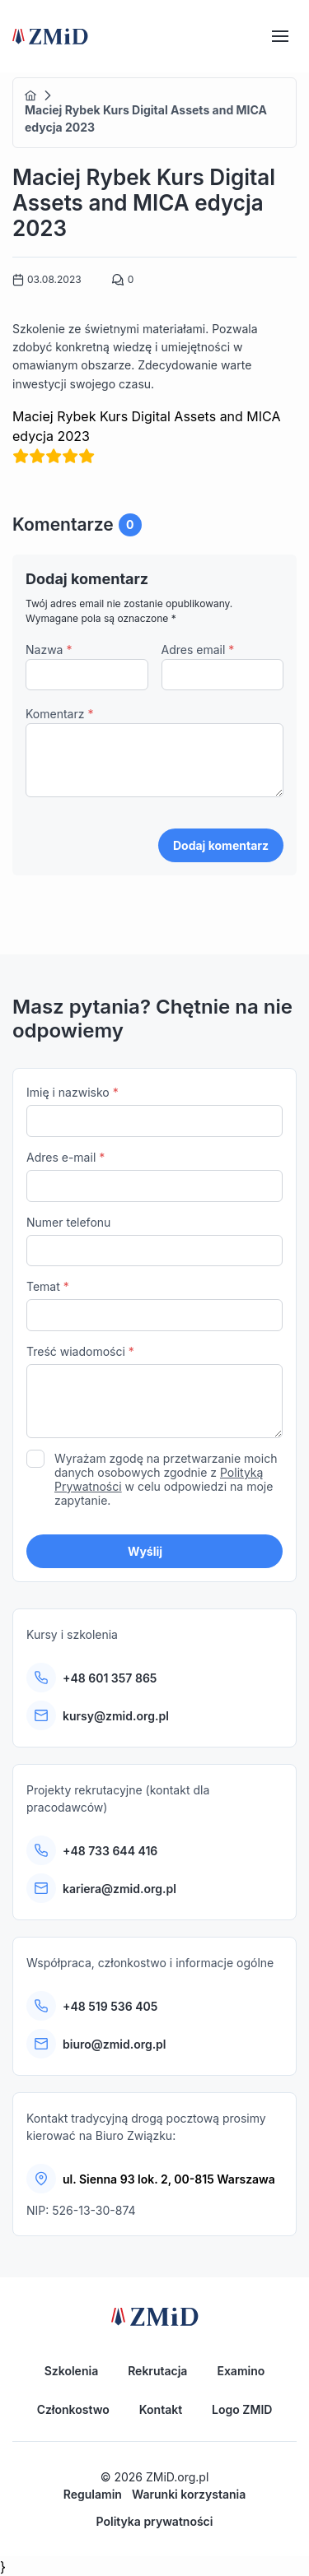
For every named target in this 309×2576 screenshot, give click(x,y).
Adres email (198, 650)
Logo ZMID (242, 2409)
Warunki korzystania (189, 2494)
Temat (154, 1305)
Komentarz (59, 714)
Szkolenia (71, 2371)
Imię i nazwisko (154, 1111)
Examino (241, 2371)
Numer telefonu (154, 1241)
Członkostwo (73, 2409)
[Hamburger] (280, 36)
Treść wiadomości (154, 1393)
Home (30, 95)
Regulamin (92, 2494)
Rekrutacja (157, 2371)
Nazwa (49, 650)
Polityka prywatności (154, 2521)
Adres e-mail (154, 1176)
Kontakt (160, 2409)
